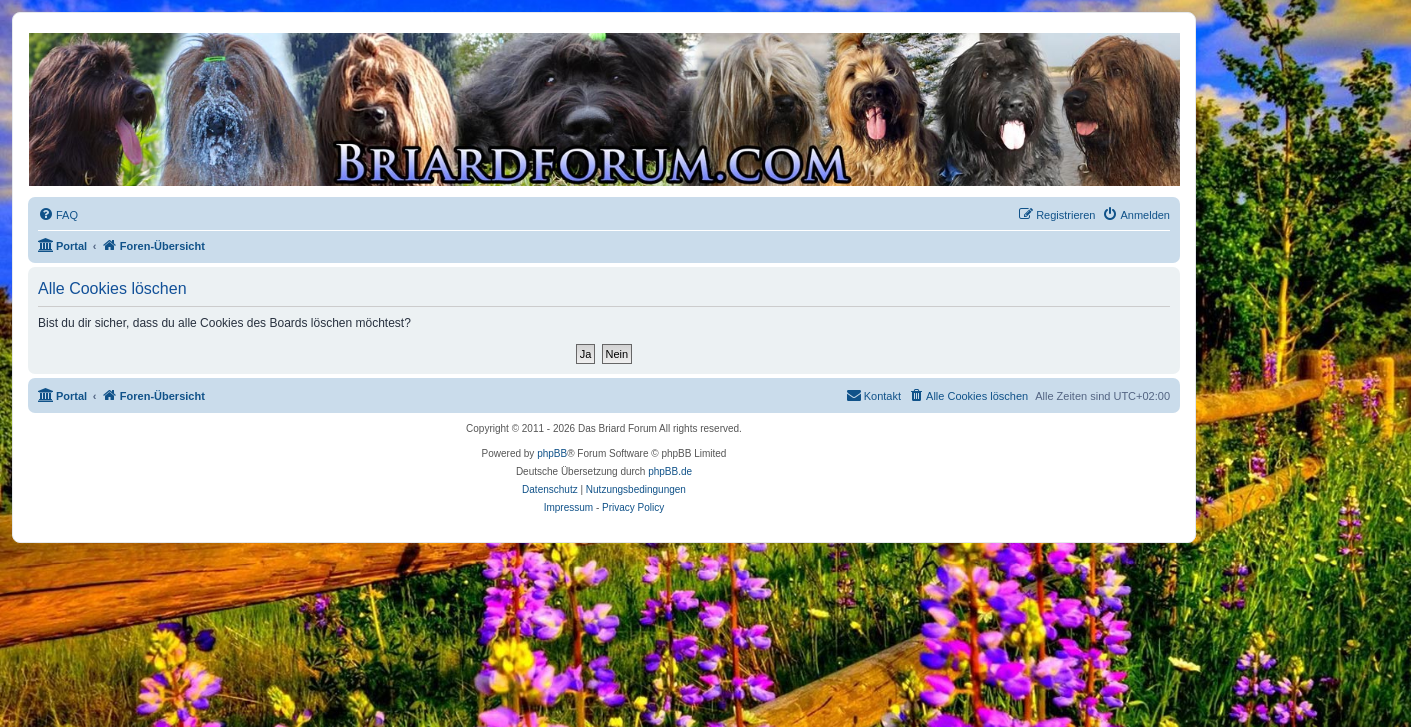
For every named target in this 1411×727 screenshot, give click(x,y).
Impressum (568, 507)
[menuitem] (58, 215)
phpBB (552, 453)
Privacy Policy (633, 507)
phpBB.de (670, 471)
